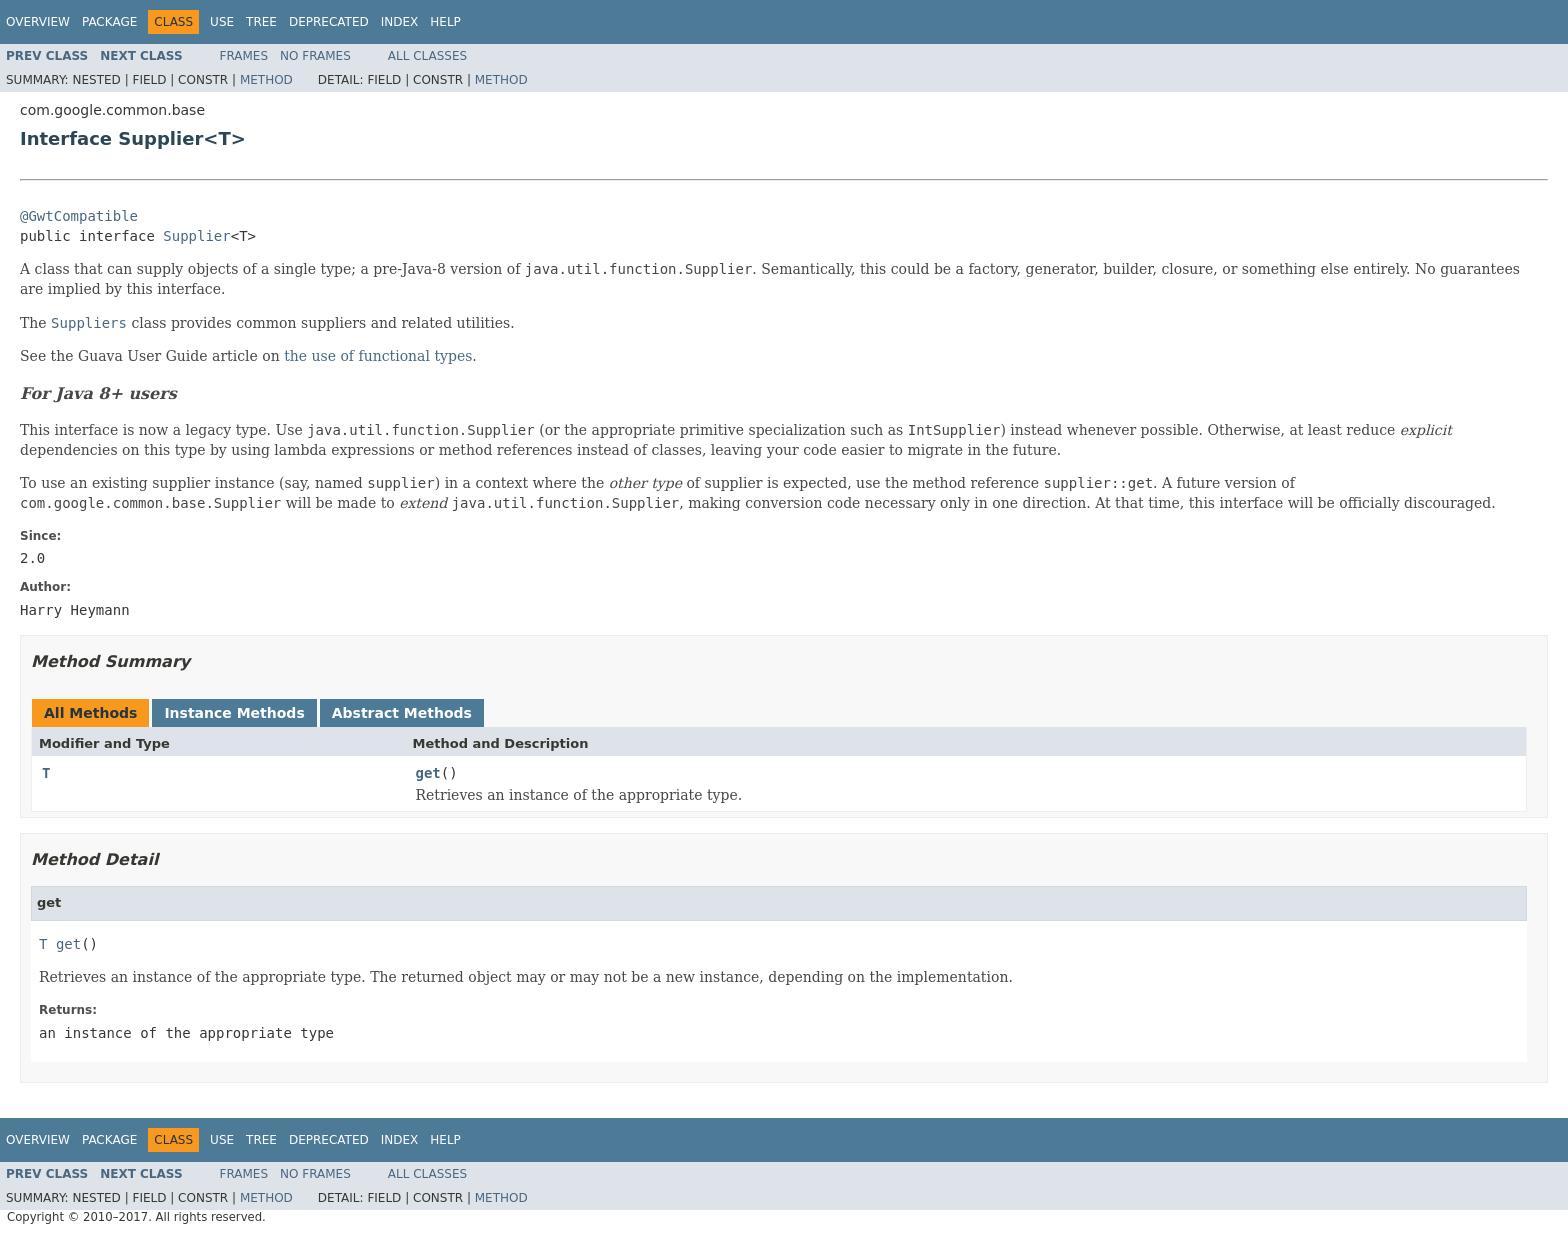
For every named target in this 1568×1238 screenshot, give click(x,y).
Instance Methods (234, 713)
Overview (38, 22)
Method (266, 80)
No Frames (315, 56)
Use (222, 22)
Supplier (196, 236)
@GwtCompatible (79, 216)
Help (445, 22)
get (428, 773)
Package (109, 22)
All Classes (427, 56)
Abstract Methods (402, 713)
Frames (244, 56)
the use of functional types (378, 356)
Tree (261, 22)
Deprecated (329, 22)
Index (400, 22)
